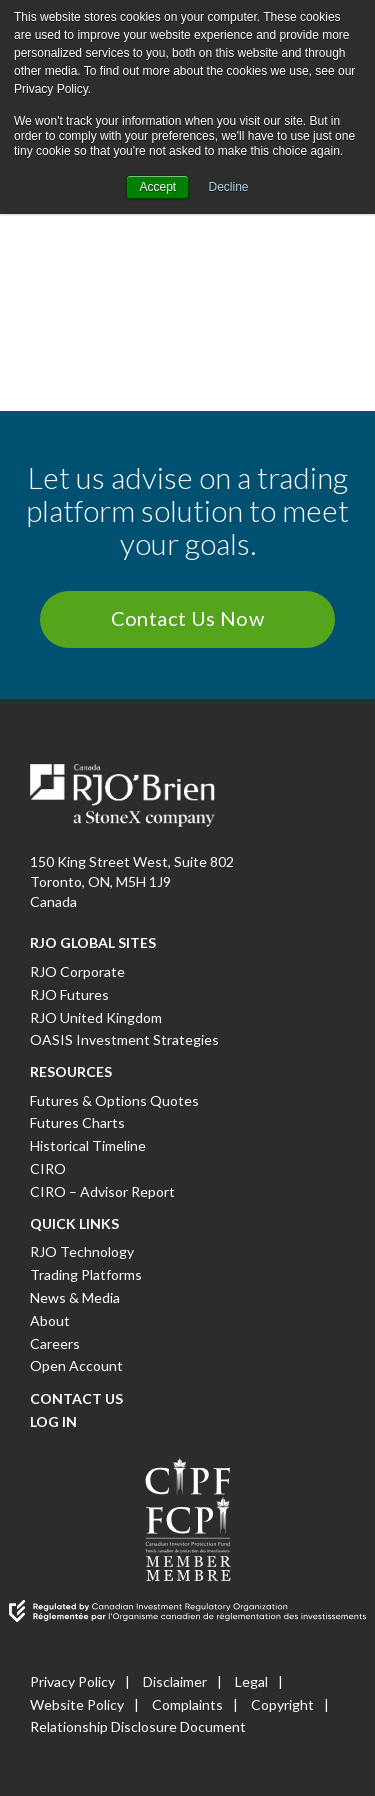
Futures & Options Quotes (114, 1100)
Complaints (187, 1704)
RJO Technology (82, 1251)
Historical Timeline (88, 1145)
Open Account (76, 1365)
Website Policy (77, 1704)
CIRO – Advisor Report (102, 1191)
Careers (55, 1343)
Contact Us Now (188, 618)
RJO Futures (69, 994)
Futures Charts (77, 1122)
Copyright (282, 1704)
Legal (251, 1681)
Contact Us (76, 1398)
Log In (53, 1421)
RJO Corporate (77, 971)
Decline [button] (229, 187)
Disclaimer (175, 1681)
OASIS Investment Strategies (124, 1039)
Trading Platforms (86, 1274)
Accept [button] (157, 187)
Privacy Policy (72, 1681)
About (50, 1320)
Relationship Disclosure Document (138, 1726)
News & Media (75, 1297)
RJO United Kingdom (96, 1017)
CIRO (48, 1168)
